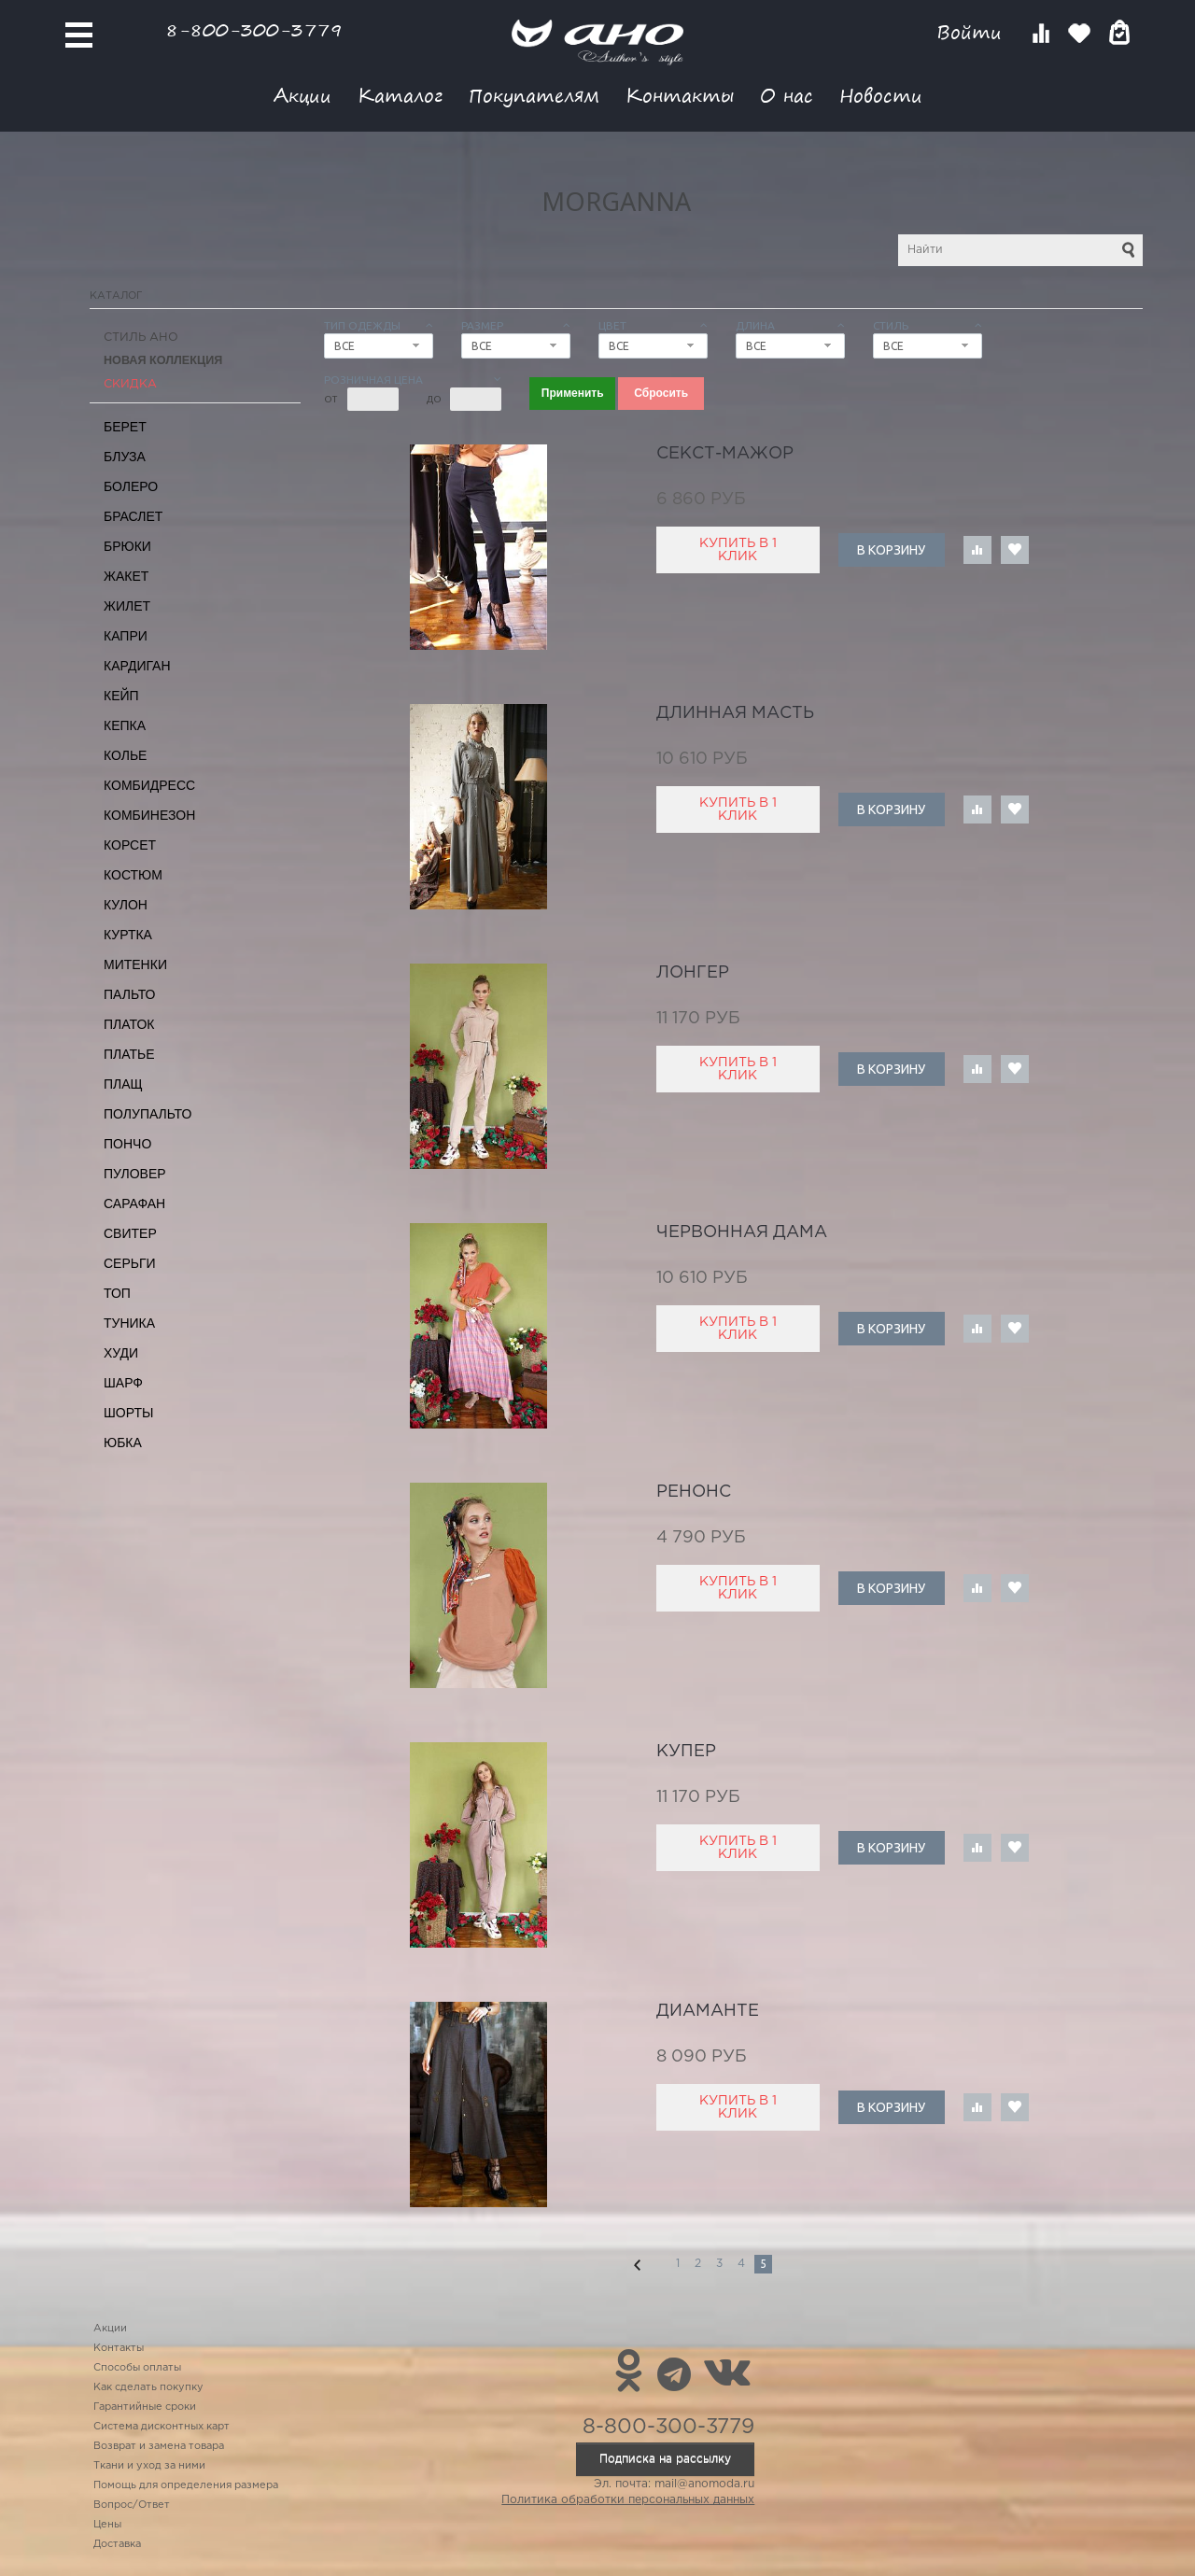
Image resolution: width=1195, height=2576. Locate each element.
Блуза (125, 456)
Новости (880, 94)
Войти (972, 32)
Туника (129, 1323)
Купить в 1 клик (738, 550)
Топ (117, 1293)
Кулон (126, 904)
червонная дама (741, 1232)
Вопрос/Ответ (131, 2505)
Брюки (127, 546)
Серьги (130, 1263)
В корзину (891, 549)
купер (686, 1751)
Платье (129, 1054)
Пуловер (135, 1173)
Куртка (128, 934)
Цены (107, 2524)
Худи (121, 1352)
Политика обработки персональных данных (627, 2500)
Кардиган (137, 665)
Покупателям (534, 94)
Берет (125, 426)
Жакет (126, 576)
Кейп (121, 695)
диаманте (707, 2011)
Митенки (135, 964)
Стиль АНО (141, 337)
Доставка (117, 2544)
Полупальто (147, 1113)
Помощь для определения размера (185, 2485)
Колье (125, 755)
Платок (129, 1024)
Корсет (130, 845)
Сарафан (134, 1203)
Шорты (128, 1412)
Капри (126, 635)
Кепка (125, 725)
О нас (786, 94)
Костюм (133, 874)
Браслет (133, 516)
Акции (302, 94)
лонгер (692, 972)
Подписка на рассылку (665, 2459)
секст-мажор (725, 453)
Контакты (680, 94)
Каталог (400, 94)
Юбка (123, 1442)
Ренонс (693, 1492)
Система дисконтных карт (161, 2426)
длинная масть (735, 713)
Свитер (130, 1233)
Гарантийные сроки (144, 2407)
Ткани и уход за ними (149, 2465)
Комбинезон (149, 815)
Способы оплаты (137, 2367)
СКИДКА (130, 384)
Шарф (123, 1382)
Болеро (131, 486)
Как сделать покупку (148, 2387)
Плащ (123, 1084)
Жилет (127, 605)
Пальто (130, 994)
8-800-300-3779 (254, 29)
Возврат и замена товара (158, 2446)
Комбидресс (149, 785)
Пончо (127, 1143)
